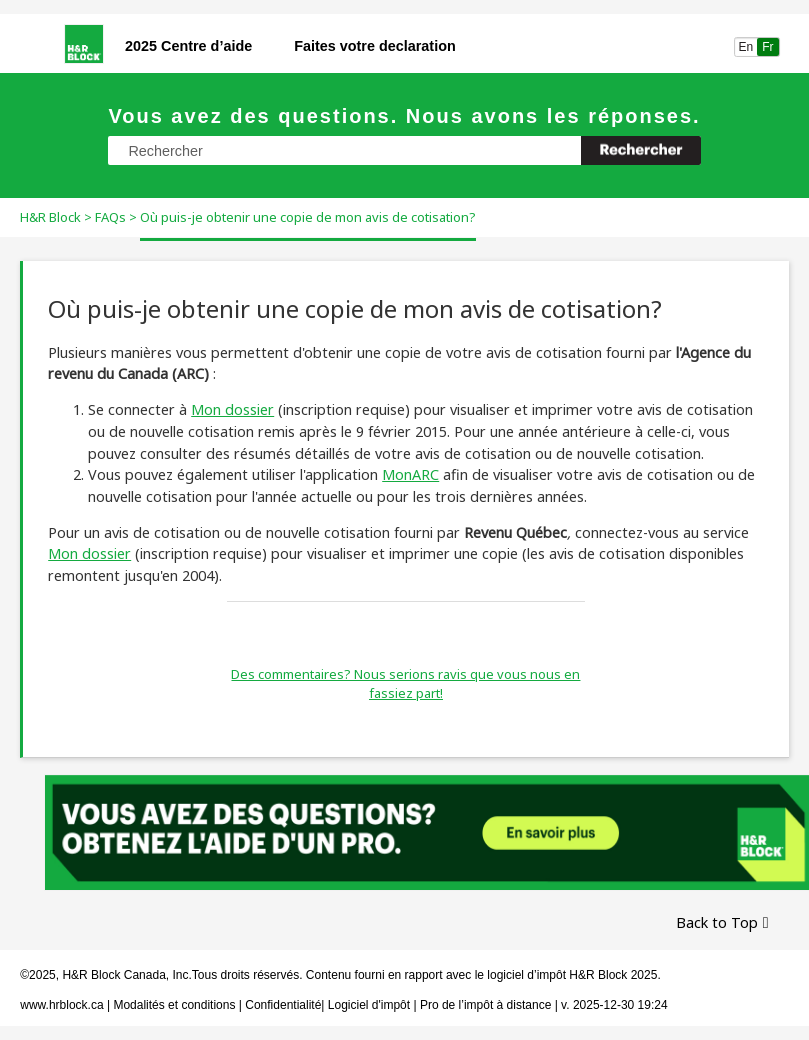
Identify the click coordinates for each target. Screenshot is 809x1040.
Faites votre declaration (375, 46)
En (745, 47)
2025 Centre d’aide (188, 46)
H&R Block (50, 217)
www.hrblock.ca (61, 1005)
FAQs (110, 217)
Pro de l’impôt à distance (485, 1005)
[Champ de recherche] (404, 150)
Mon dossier (232, 409)
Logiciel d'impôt (371, 1005)
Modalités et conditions (174, 1005)
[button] (641, 150)
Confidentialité (283, 1005)
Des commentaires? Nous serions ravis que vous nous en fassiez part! (405, 684)
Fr (768, 47)
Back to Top (717, 922)
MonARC (410, 474)
